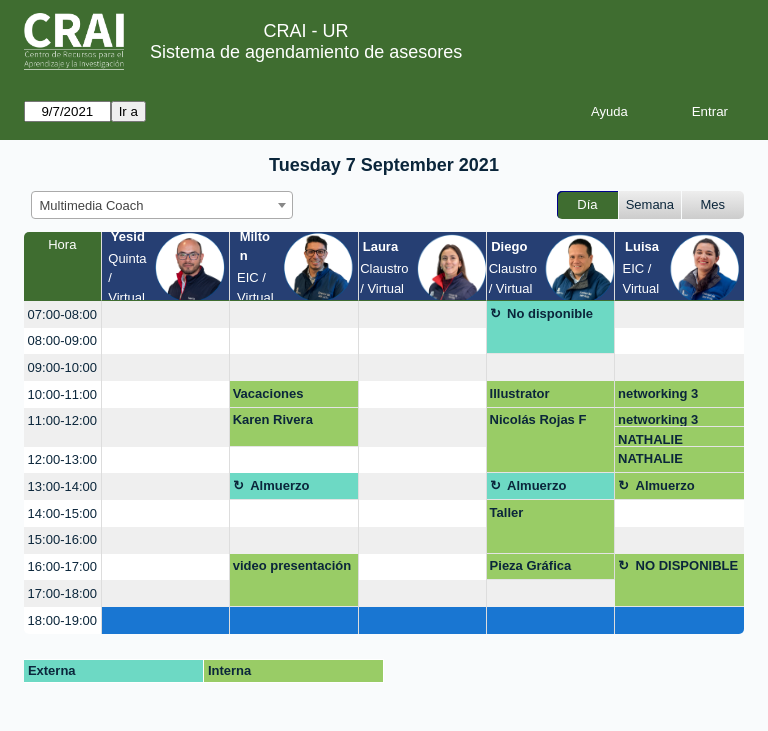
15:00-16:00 (62, 539)
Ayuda (609, 111)
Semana (650, 204)
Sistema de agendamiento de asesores (306, 52)
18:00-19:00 (62, 620)
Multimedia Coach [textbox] (92, 205)
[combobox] (162, 205)
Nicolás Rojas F (538, 419)
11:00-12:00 (62, 420)
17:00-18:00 (62, 593)
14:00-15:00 (62, 513)
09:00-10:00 (62, 367)
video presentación (292, 565)
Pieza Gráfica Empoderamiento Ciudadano (543, 569)
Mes (713, 204)
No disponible (550, 313)
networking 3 (658, 393)
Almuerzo (279, 485)
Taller (507, 512)
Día (587, 204)
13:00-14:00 (62, 486)
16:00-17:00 (62, 566)
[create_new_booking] (165, 314)
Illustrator (520, 393)
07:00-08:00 (62, 314)
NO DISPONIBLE (687, 565)
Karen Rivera (273, 419)
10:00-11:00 (62, 394)
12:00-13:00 (62, 459)
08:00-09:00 (62, 340)
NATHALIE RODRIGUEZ (657, 439)
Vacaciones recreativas (268, 397)
